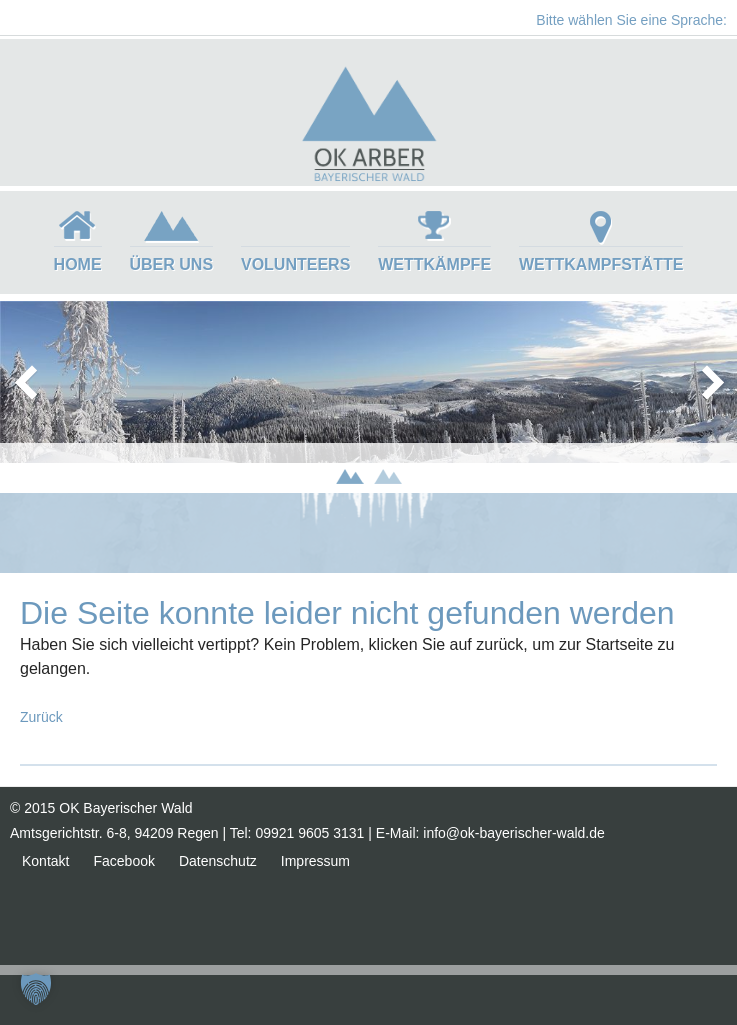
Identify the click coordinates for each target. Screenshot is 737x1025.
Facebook (123, 861)
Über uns (172, 264)
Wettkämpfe (434, 264)
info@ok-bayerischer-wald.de (514, 833)
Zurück (41, 717)
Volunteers (295, 264)
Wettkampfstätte (601, 264)
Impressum (315, 861)
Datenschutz (218, 861)
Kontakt (45, 861)
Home (78, 264)
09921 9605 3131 (309, 833)
